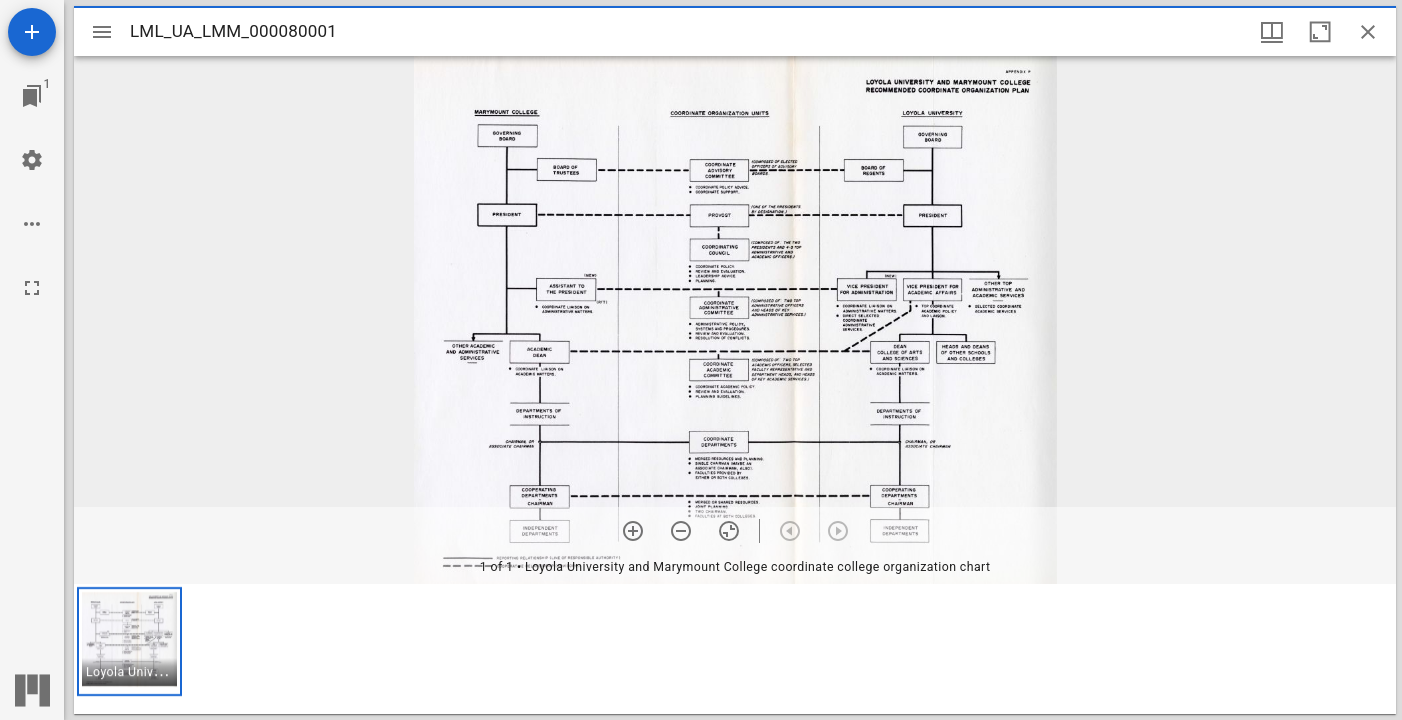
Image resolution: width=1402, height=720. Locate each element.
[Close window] (1368, 32)
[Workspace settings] (32, 160)
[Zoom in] (633, 531)
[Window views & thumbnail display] (1272, 32)
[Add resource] (32, 32)
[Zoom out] (681, 531)
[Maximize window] (1320, 32)
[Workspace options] (32, 224)
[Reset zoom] (729, 531)
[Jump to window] (32, 96)
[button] (129, 641)
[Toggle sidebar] (102, 32)
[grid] (735, 649)
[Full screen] (32, 288)
